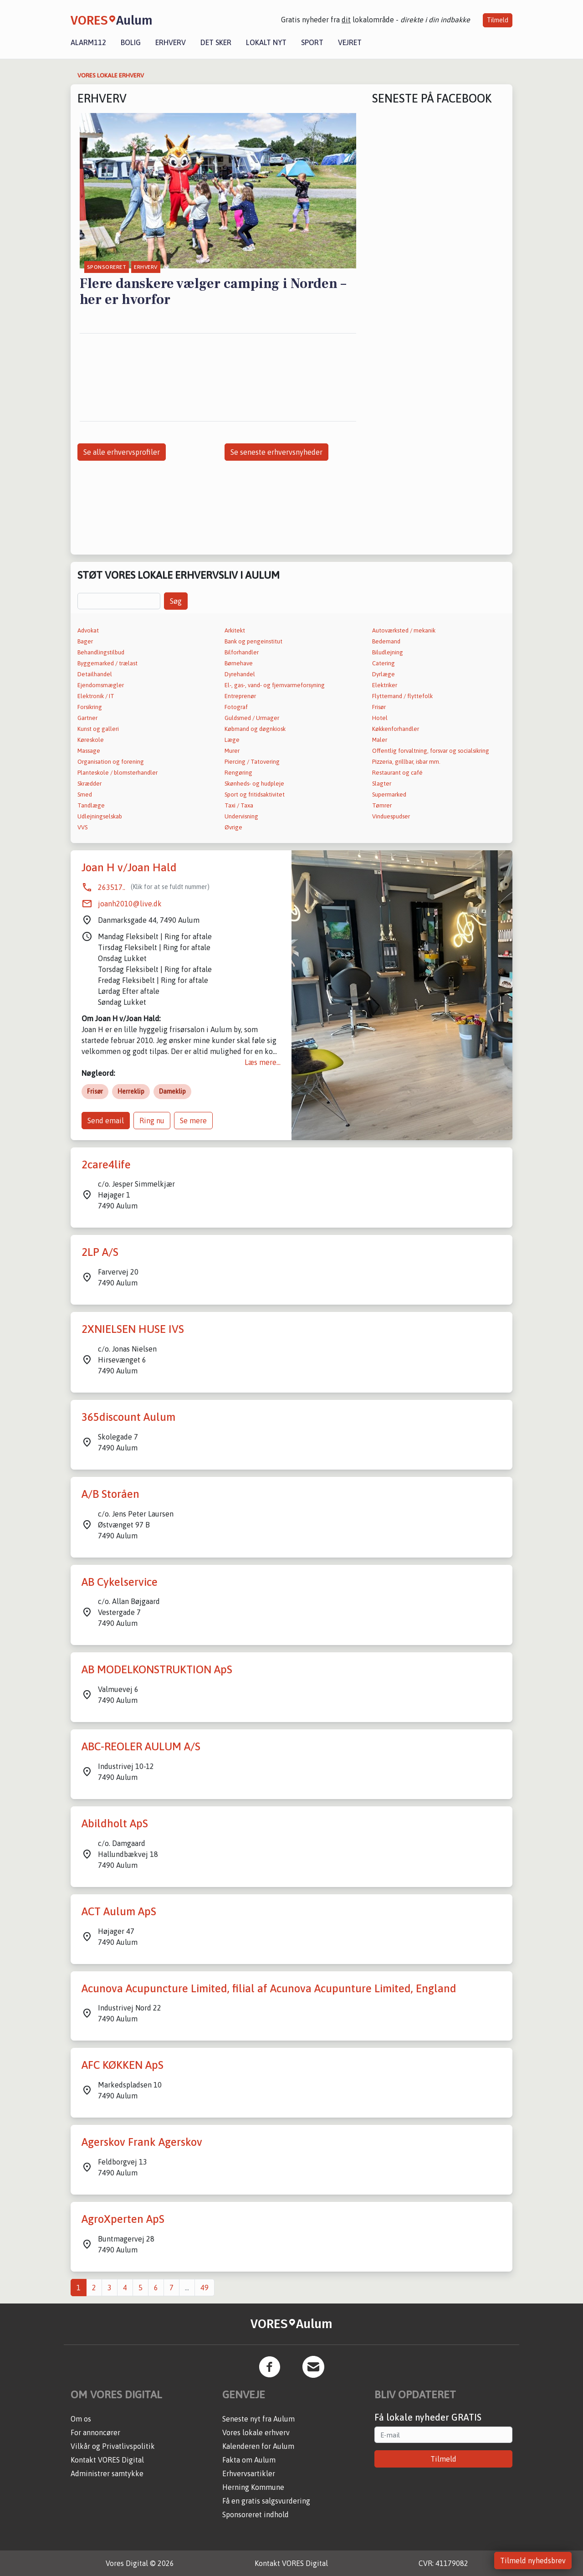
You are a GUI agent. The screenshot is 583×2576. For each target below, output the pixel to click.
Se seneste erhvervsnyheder (276, 452)
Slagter (381, 783)
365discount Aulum (128, 1417)
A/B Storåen (110, 1494)
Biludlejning (387, 652)
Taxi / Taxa (239, 805)
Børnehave (239, 663)
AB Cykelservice (120, 1582)
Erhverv (170, 42)
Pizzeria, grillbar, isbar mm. (406, 761)
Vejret (350, 42)
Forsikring (89, 707)
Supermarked (389, 794)
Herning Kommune (253, 2487)
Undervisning (241, 816)
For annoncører (95, 2432)
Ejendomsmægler (100, 685)
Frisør (379, 707)
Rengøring (238, 772)
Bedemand (386, 641)
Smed (84, 794)
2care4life (106, 1164)
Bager (85, 641)
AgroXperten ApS (123, 2219)
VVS (82, 827)
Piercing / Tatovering (252, 761)
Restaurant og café (397, 772)
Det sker (215, 42)
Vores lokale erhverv (256, 2432)
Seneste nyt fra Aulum (258, 2419)
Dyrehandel (240, 674)
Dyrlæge (383, 674)
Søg (176, 601)
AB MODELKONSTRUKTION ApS (157, 1669)
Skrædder (89, 783)
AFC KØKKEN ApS (123, 2065)
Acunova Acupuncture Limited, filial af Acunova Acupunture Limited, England (269, 1988)
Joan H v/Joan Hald (129, 867)
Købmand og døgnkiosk (255, 728)
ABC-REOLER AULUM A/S (141, 1746)
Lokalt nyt (266, 42)
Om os (81, 2419)
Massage (88, 750)
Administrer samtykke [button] (107, 2473)
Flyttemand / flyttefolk (402, 696)
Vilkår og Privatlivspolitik (113, 2446)
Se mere (193, 1120)
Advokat (88, 630)
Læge (232, 739)
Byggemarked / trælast (107, 663)
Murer (232, 750)
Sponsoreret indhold (255, 2514)
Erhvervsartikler (248, 2473)
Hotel (380, 718)
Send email (105, 1120)
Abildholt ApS (115, 1823)
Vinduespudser (391, 816)
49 (204, 2287)
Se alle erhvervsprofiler (121, 452)
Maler (379, 739)
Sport (312, 42)
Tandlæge (91, 805)
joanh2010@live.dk (130, 904)
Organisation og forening (110, 761)
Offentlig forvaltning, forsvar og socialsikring (430, 750)
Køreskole (90, 739)
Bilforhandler (242, 652)
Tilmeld (497, 20)
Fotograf (236, 707)
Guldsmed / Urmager (252, 718)
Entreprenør (240, 696)
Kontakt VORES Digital (107, 2460)
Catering (383, 663)
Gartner (87, 718)
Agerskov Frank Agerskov (142, 2142)
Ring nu (151, 1120)
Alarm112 (88, 42)
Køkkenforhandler (395, 728)
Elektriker (384, 685)
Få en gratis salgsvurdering (266, 2501)
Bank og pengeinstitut (253, 641)
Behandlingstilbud (100, 652)
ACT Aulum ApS (119, 1911)
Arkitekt (235, 630)
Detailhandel (94, 674)
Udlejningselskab (99, 816)
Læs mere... (263, 1062)
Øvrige (233, 827)
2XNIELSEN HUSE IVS (133, 1329)
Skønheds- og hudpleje (254, 783)
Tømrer (382, 805)
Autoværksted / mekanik (403, 630)
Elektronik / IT (95, 696)
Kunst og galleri (98, 728)
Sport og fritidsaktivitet (255, 794)
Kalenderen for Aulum (258, 2446)
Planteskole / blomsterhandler (117, 772)
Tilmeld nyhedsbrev (533, 2560)
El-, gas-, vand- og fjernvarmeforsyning (275, 685)
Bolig (131, 42)
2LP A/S (100, 1252)
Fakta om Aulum (249, 2460)
